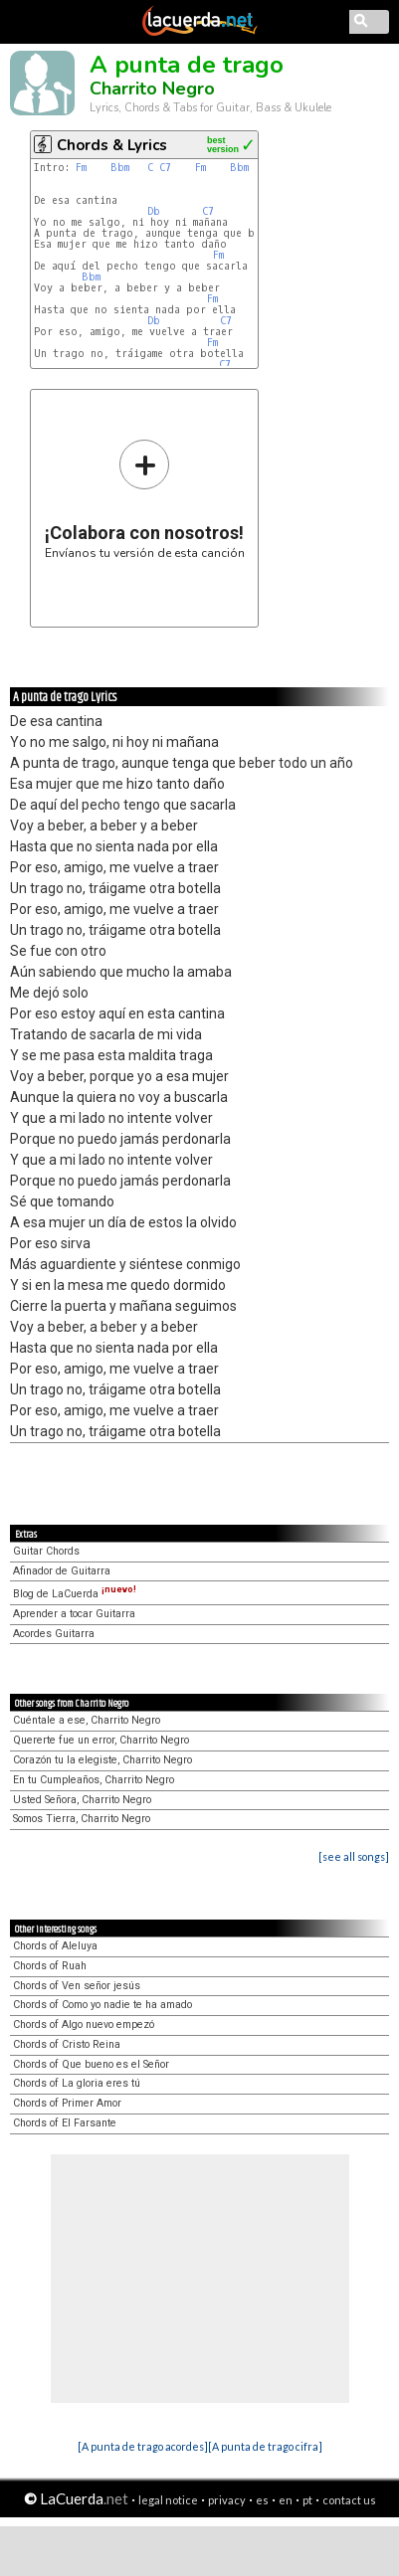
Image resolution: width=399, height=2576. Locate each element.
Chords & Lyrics (112, 145)
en (286, 2499)
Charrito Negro (152, 88)
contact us (349, 2499)
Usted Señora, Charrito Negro (82, 1799)
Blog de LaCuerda (74, 1593)
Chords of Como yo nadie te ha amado (102, 2004)
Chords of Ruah (50, 1965)
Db (153, 211)
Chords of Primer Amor (67, 2103)
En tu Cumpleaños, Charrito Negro (93, 1779)
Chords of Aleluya (55, 1945)
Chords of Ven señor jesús (76, 1985)
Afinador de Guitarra (61, 1570)
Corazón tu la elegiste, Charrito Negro (102, 1759)
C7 (165, 167)
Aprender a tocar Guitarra (74, 1613)
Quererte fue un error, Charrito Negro (101, 1740)
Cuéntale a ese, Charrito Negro (86, 1720)
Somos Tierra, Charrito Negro (81, 1818)
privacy (227, 2499)
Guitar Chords (46, 1551)
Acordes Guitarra (54, 1633)
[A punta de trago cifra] (265, 2446)
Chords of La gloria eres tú (76, 2083)
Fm (81, 167)
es (262, 2499)
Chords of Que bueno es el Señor (91, 2064)
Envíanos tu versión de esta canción (145, 499)
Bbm (119, 167)
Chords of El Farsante (64, 2122)
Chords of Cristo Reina (66, 2044)
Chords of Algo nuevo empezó (83, 2024)
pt (307, 2499)
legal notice (168, 2499)
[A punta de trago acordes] (143, 2446)
